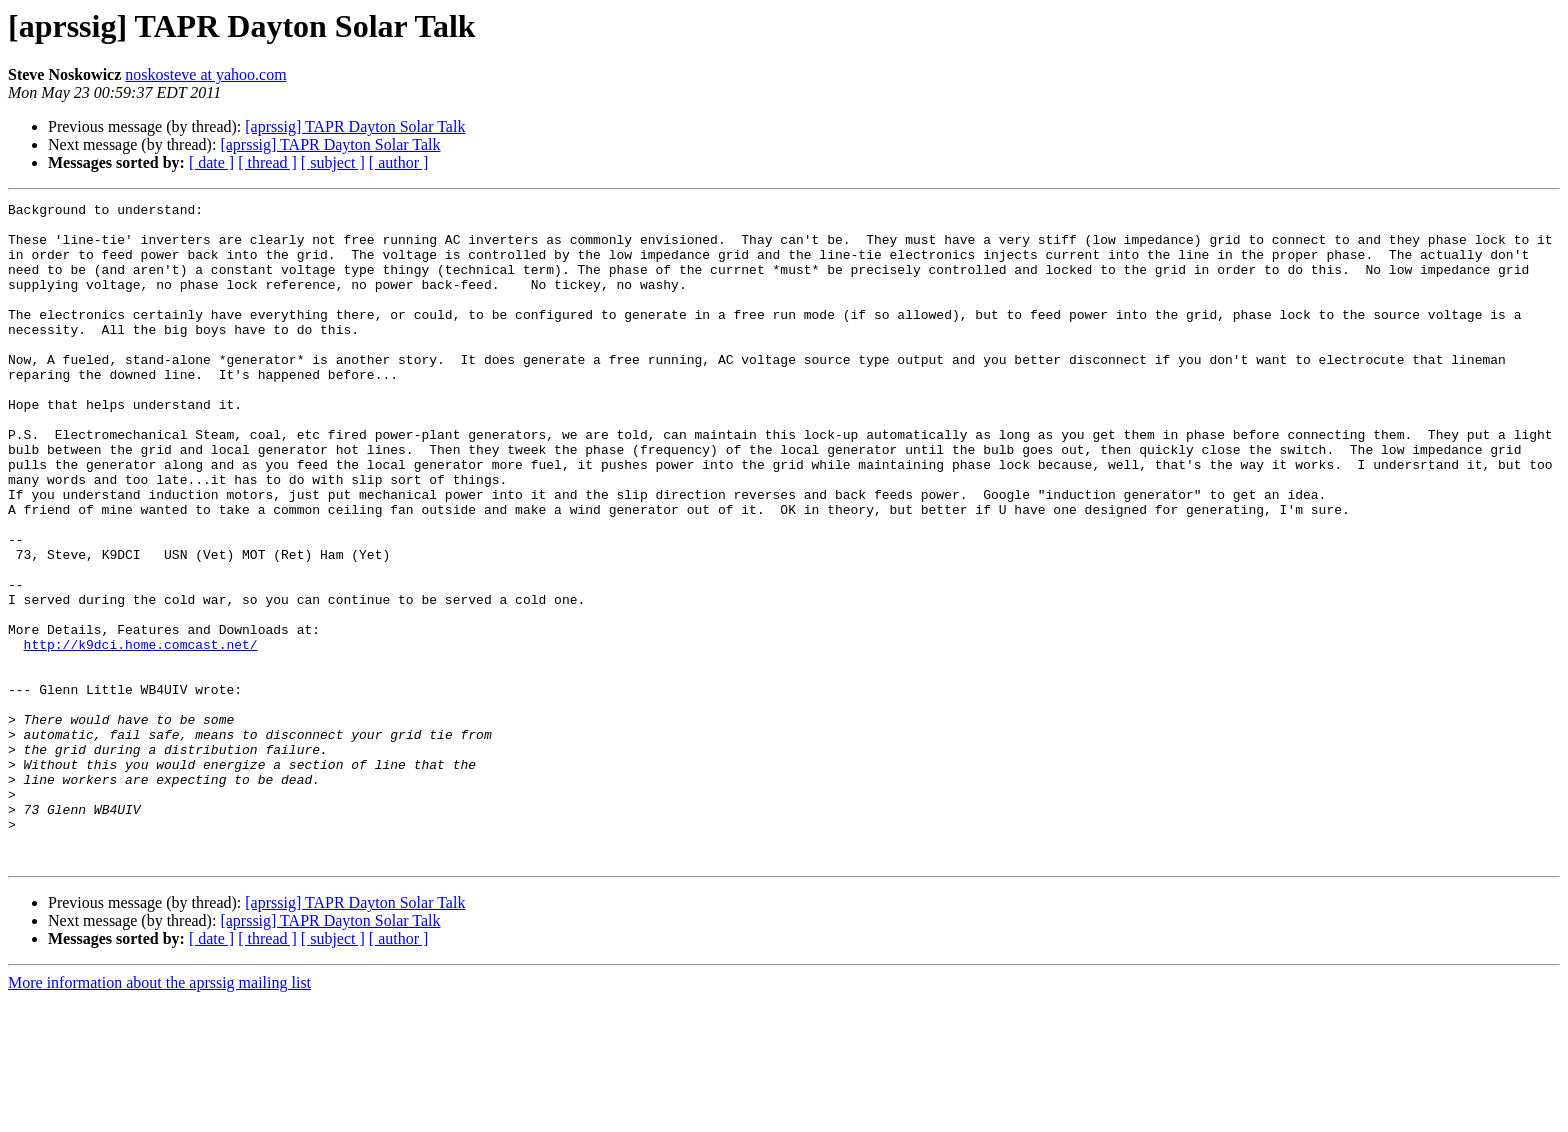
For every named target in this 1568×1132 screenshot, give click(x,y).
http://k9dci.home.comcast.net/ (141, 734)
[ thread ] (267, 162)
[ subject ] (333, 162)
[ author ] (399, 162)
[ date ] (211, 162)
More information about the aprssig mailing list (159, 1114)
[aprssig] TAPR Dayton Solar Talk (355, 126)
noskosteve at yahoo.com (205, 74)
